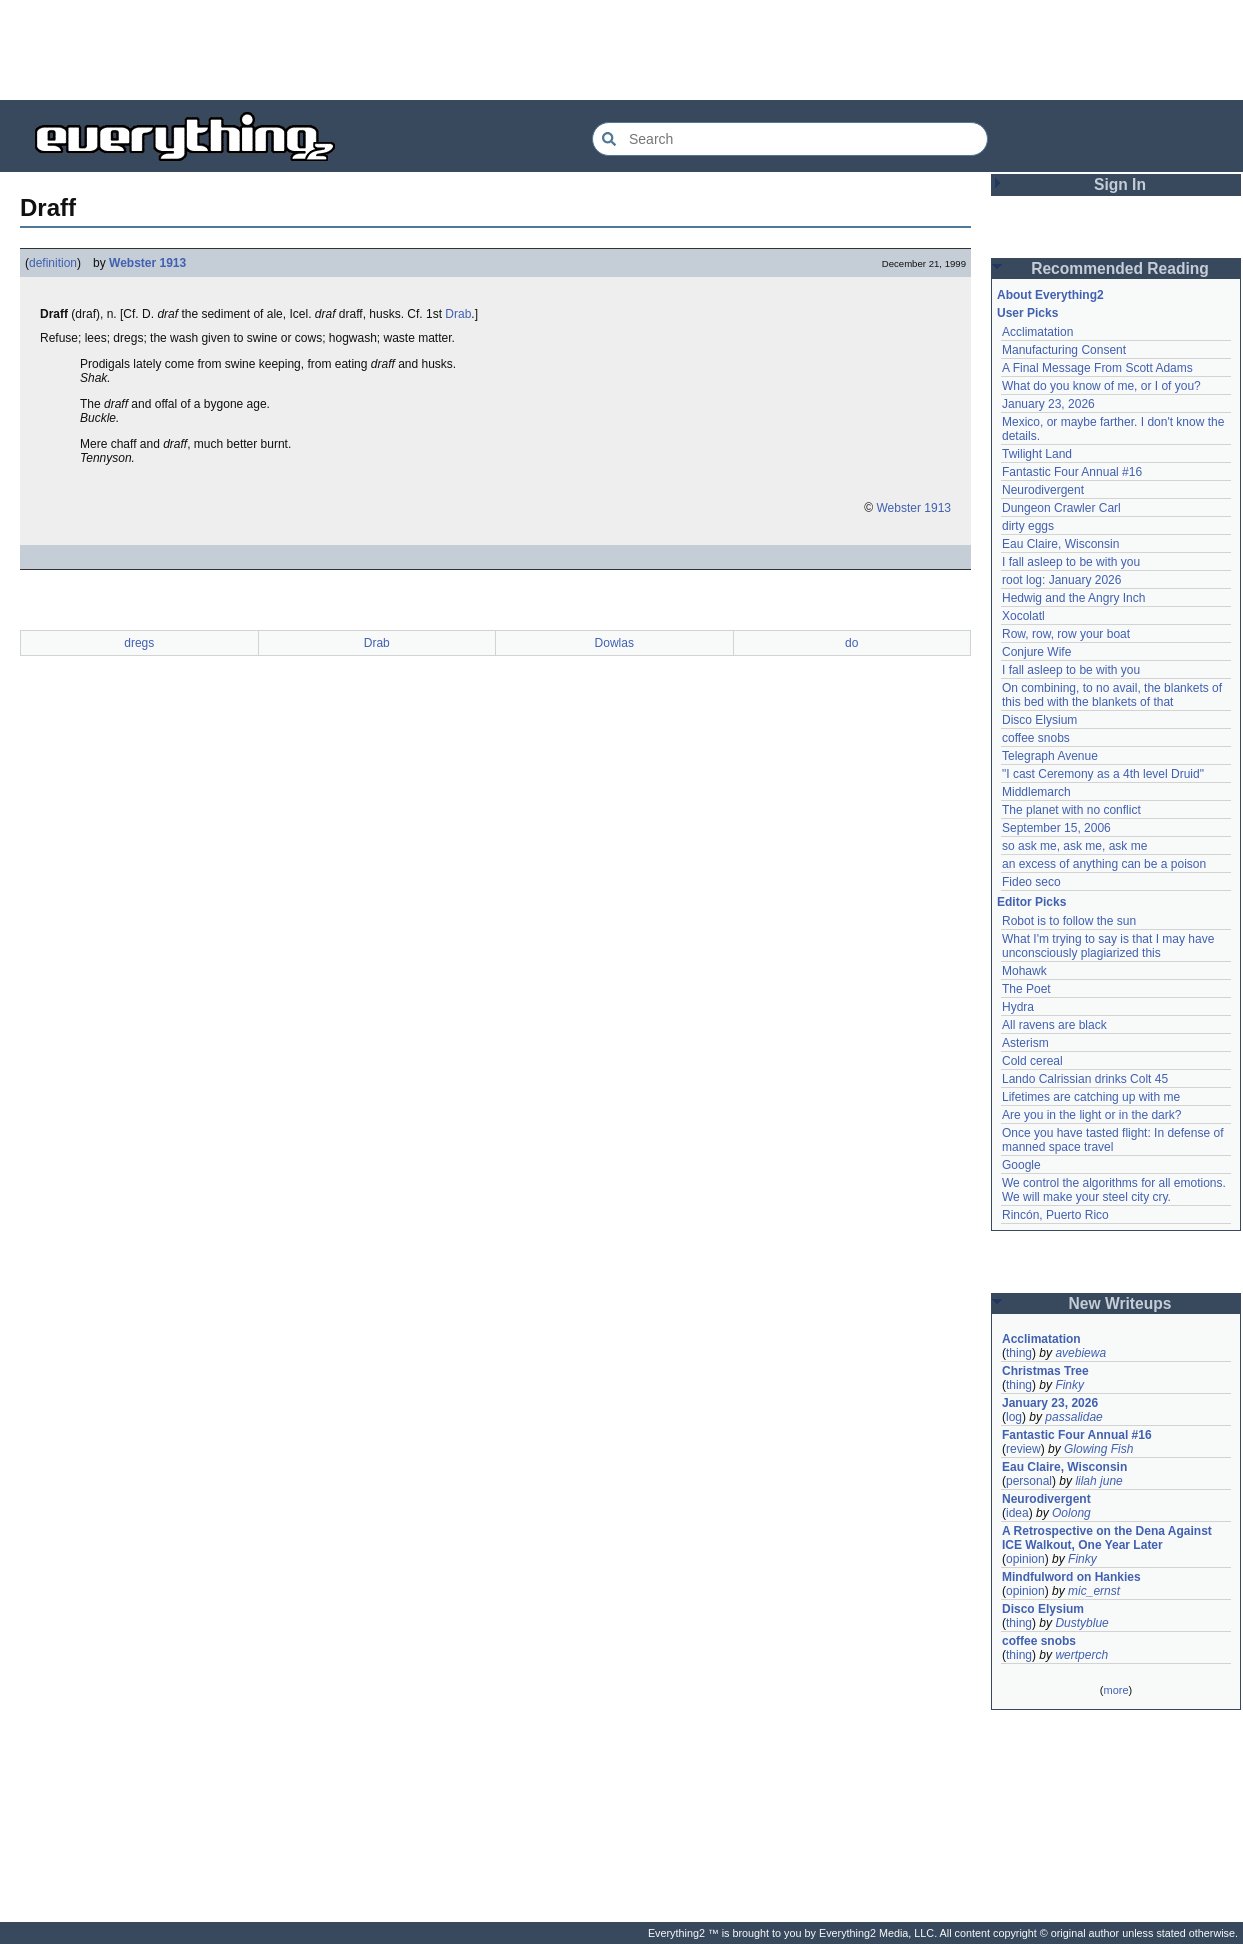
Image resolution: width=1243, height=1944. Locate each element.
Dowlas (614, 643)
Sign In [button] (1120, 184)
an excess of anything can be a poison (1104, 864)
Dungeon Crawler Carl (1061, 508)
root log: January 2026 (1061, 580)
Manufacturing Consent (1064, 350)
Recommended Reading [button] (1120, 268)
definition (53, 263)
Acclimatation (1037, 332)
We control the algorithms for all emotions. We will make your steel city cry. (1114, 1190)
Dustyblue (1081, 1623)
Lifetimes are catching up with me (1091, 1097)
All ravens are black (1054, 1025)
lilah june (1098, 1481)
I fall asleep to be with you (1071, 562)
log (1014, 1417)
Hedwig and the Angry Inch (1073, 598)
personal (1029, 1481)
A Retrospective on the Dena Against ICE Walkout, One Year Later (1107, 1538)
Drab (458, 314)
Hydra (1018, 1007)
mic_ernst (1094, 1591)
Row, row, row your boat (1066, 634)
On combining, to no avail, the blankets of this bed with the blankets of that (1112, 695)
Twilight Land (1037, 454)
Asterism (1025, 1043)
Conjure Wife (1036, 652)
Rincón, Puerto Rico (1055, 1215)
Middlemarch (1036, 792)
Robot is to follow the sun (1069, 921)
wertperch (1081, 1655)
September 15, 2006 (1056, 828)
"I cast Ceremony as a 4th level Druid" (1103, 774)
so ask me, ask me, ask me (1074, 846)
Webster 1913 (147, 263)
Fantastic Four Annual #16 (1072, 472)
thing (1019, 1353)
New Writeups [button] (1120, 1303)
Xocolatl (1023, 616)
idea (1017, 1513)
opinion (1025, 1559)
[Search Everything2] (790, 139)
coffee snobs (1036, 738)
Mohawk (1024, 971)
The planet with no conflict (1071, 810)
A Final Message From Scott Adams (1097, 368)
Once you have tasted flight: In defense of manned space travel (1112, 1140)
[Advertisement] (622, 50)
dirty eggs (1028, 526)
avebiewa (1080, 1353)
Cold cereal (1032, 1061)
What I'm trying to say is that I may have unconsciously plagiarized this (1108, 946)
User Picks (1027, 313)
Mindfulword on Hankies (1071, 1577)
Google (1021, 1165)
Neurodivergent (1043, 490)
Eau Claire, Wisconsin (1060, 544)
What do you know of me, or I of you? (1101, 386)
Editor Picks (1031, 902)
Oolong (1071, 1513)
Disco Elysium (1039, 720)
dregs (139, 643)
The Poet (1026, 989)
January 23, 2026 (1048, 404)
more (1115, 1690)
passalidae (1073, 1417)
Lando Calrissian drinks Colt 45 (1085, 1079)
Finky (1069, 1385)
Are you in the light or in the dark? (1091, 1115)
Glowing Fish (1098, 1449)
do (851, 643)
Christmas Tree (1045, 1371)
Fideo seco (1031, 882)
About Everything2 (1050, 295)
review (1023, 1449)
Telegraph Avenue (1050, 756)
